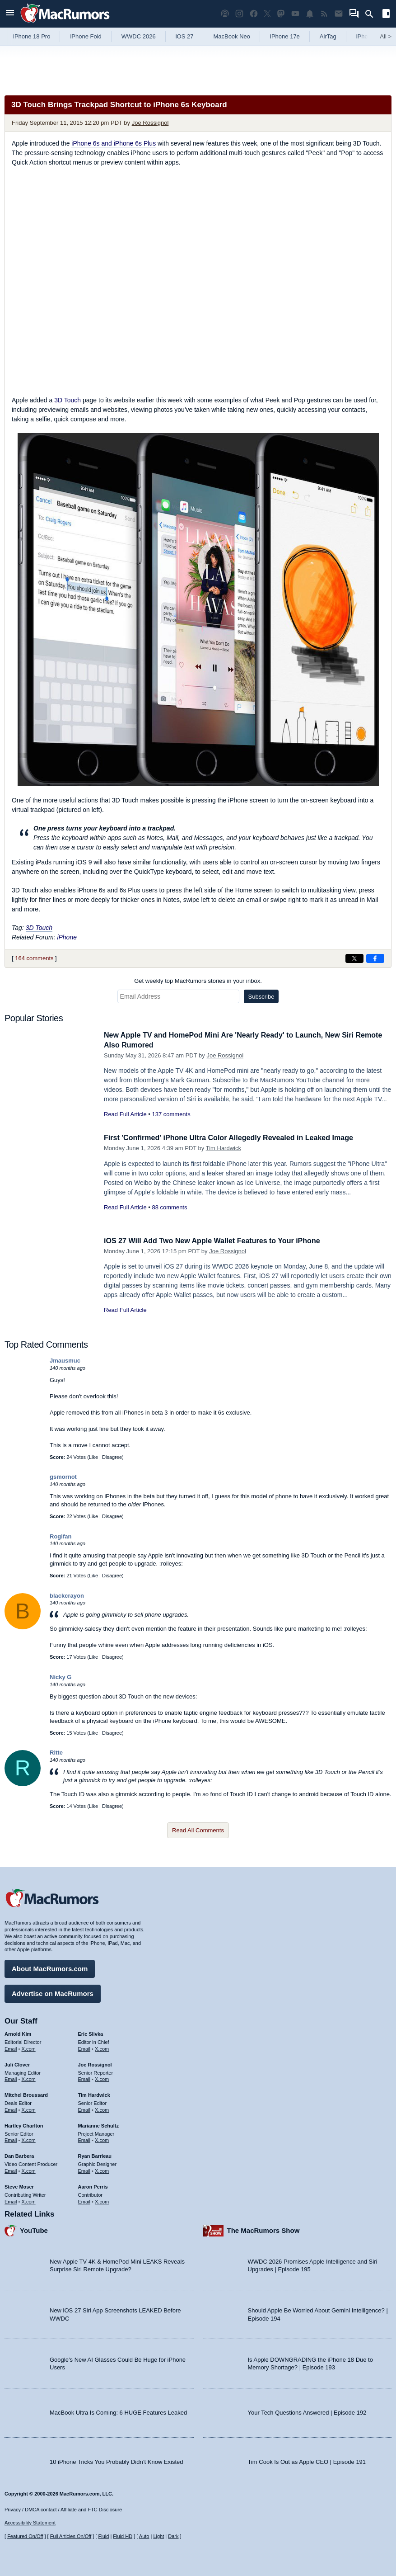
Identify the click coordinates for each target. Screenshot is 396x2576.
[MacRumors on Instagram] (239, 14)
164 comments (34, 958)
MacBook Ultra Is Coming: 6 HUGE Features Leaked (118, 2411)
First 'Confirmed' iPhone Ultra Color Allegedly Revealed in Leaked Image (236, 1137)
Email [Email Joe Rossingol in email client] (84, 2078)
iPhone (67, 937)
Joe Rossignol (150, 122)
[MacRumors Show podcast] (224, 14)
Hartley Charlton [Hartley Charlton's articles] (24, 2124)
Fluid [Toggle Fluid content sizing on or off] (103, 2536)
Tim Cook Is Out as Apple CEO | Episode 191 (307, 2460)
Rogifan (60, 1536)
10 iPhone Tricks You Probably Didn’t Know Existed (116, 2460)
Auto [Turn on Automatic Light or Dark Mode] (144, 2536)
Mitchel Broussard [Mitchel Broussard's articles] (26, 2093)
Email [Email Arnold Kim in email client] (11, 2047)
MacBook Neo (231, 36)
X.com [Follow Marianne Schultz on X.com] (102, 2139)
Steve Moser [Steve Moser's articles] (19, 2185)
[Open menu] (10, 14)
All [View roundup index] (385, 36)
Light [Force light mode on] (158, 2536)
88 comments (169, 1207)
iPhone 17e (285, 36)
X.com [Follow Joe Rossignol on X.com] (102, 2078)
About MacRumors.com (50, 1967)
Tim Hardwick (223, 1148)
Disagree (112, 1457)
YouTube (34, 2229)
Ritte (56, 1752)
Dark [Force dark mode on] (173, 2536)
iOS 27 (185, 36)
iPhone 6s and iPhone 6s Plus (113, 143)
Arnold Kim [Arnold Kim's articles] (18, 2032)
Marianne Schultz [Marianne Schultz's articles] (98, 2124)
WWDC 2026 (138, 36)
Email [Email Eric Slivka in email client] (84, 2047)
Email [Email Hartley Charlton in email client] (11, 2139)
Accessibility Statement (30, 2522)
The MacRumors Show (263, 2229)
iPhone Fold (85, 36)
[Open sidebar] (386, 14)
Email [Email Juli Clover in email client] (11, 2078)
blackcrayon (67, 1595)
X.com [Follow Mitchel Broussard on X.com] (29, 2108)
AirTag (328, 36)
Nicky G (60, 1677)
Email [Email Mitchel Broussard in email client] (11, 2108)
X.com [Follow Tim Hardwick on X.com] (102, 2108)
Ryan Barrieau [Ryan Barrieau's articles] (95, 2154)
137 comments (171, 1114)
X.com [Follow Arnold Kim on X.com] (29, 2047)
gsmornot (63, 1476)
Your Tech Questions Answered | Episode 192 (307, 2411)
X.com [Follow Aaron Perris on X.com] (102, 2200)
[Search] (372, 14)
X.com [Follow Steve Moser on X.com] (29, 2200)
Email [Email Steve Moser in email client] (11, 2200)
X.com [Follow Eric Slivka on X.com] (102, 2047)
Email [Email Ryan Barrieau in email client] (84, 2169)
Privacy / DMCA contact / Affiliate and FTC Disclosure (63, 2509)
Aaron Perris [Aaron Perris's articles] (93, 2185)
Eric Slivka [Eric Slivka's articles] (90, 2032)
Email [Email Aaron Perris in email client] (84, 2200)
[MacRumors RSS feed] (324, 14)
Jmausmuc (65, 1360)
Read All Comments (198, 1830)
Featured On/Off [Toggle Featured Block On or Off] (25, 2536)
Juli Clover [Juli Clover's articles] (17, 2063)
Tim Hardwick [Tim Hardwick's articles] (94, 2093)
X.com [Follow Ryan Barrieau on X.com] (102, 2169)
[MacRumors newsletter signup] (338, 14)
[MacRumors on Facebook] (253, 14)
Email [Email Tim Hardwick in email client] (84, 2108)
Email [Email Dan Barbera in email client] (11, 2169)
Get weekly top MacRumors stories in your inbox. (198, 980)
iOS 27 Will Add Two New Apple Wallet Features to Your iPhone (218, 1240)
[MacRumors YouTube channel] (295, 14)
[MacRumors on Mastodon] (280, 14)
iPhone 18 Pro (31, 36)
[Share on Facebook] (375, 958)
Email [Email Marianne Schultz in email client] (84, 2139)
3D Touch (67, 400)
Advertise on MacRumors (52, 1992)
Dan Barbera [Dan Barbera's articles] (19, 2154)
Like (93, 1457)
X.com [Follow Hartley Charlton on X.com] (29, 2139)
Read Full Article (125, 1114)
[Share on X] (354, 958)
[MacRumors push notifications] (309, 14)
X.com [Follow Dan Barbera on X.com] (29, 2169)
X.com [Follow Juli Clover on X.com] (29, 2078)
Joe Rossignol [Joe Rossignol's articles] (95, 2063)
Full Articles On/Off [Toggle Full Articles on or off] (71, 2536)
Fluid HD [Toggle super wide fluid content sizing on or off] (122, 2536)
